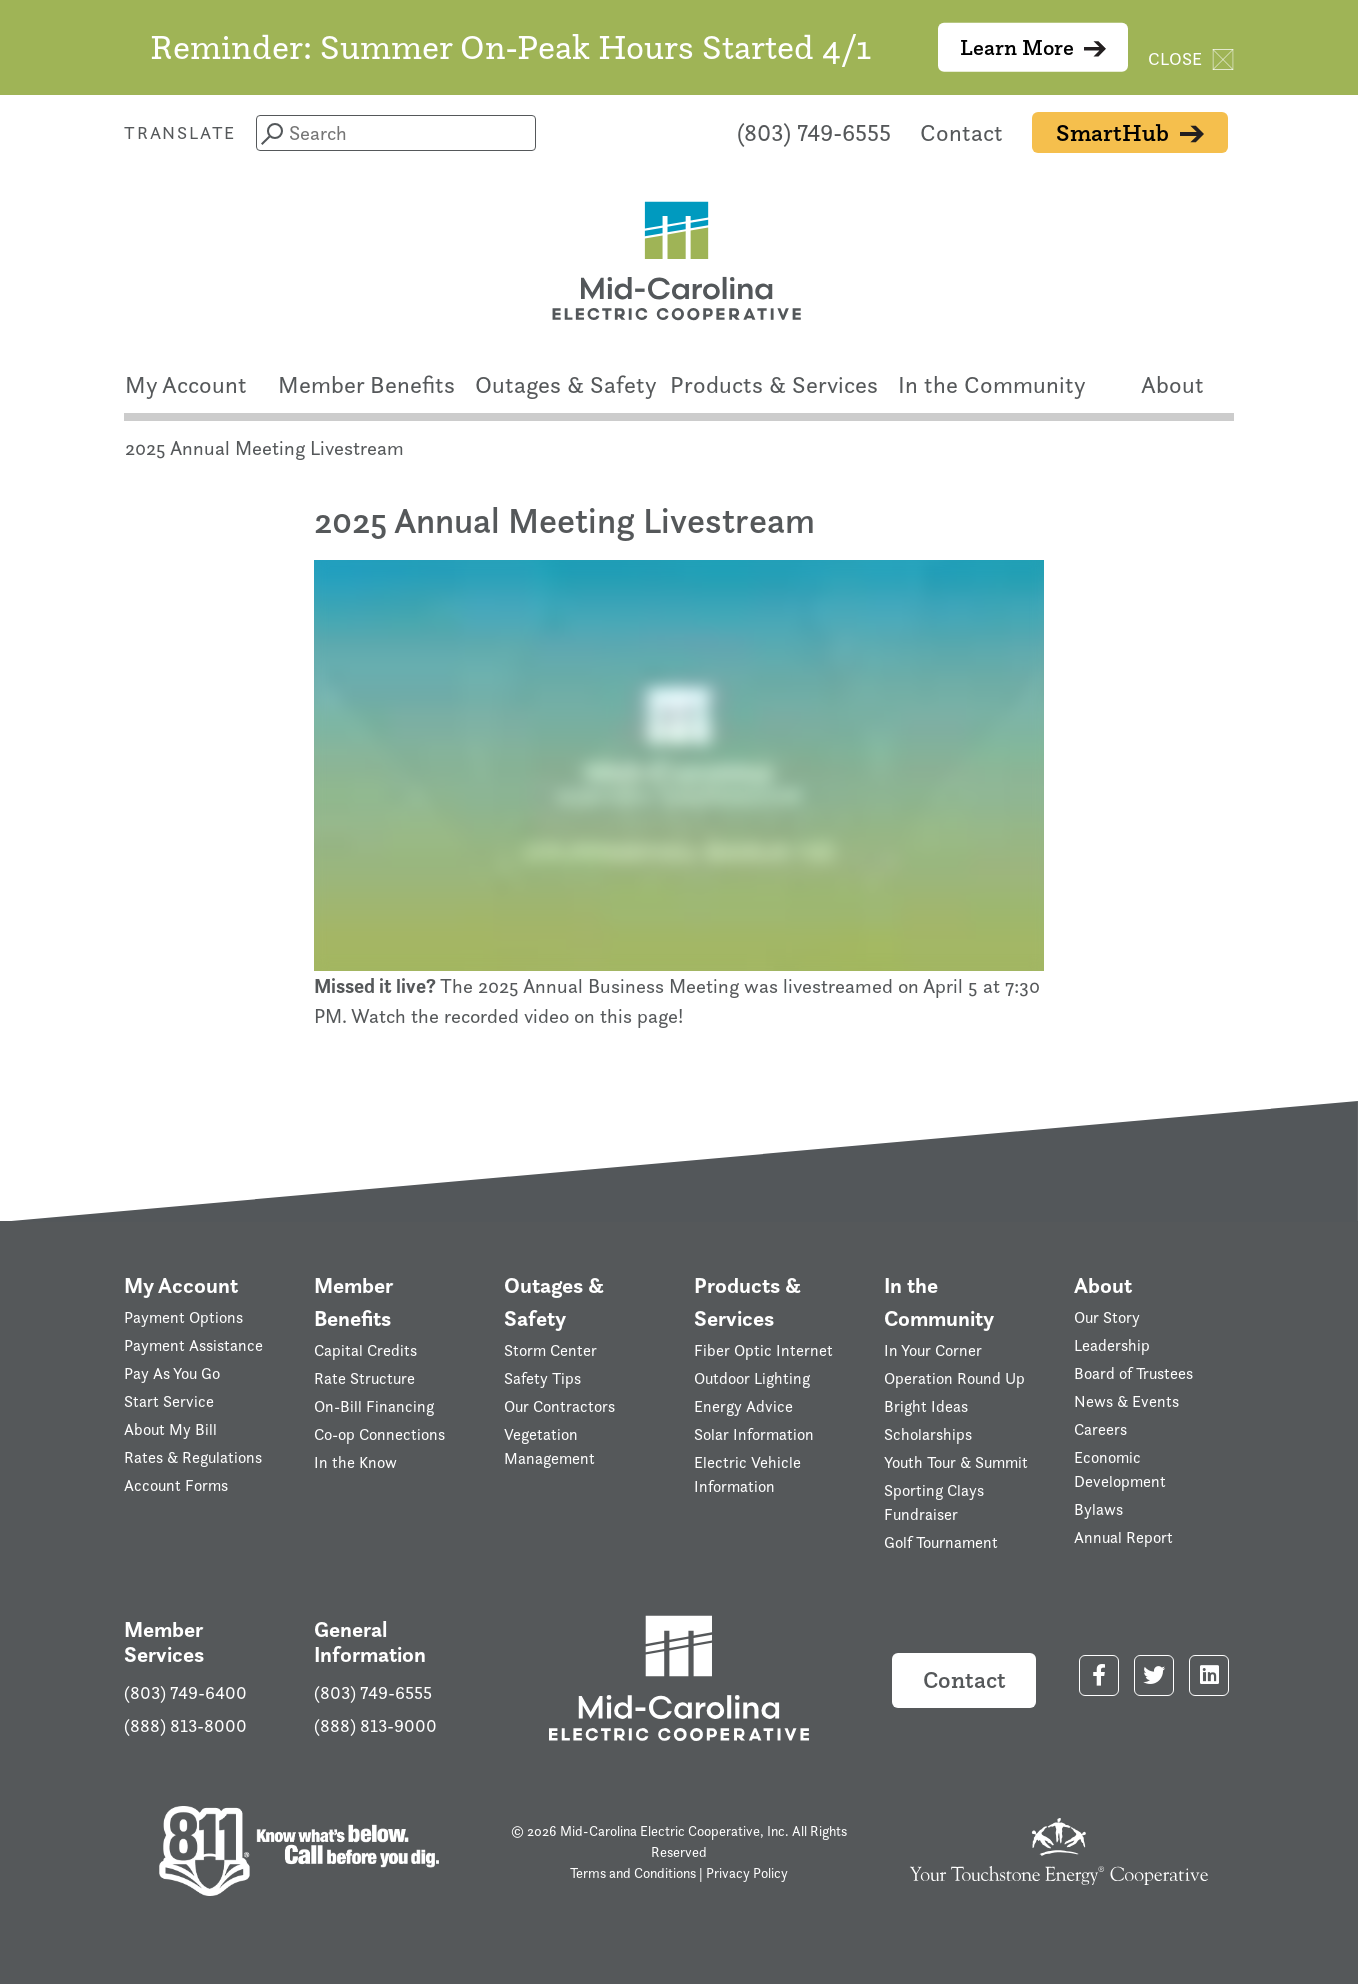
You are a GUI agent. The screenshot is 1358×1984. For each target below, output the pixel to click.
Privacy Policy (747, 1872)
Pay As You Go (172, 1373)
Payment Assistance (193, 1345)
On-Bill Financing (374, 1406)
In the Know (355, 1462)
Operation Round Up (954, 1378)
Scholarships (928, 1434)
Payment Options (183, 1317)
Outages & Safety (566, 384)
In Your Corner (933, 1350)
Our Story (1107, 1317)
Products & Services (774, 384)
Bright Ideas (926, 1406)
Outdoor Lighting (752, 1378)
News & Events (1126, 1401)
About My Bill (170, 1429)
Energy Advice (743, 1406)
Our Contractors (559, 1406)
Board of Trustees (1133, 1373)
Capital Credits (365, 1350)
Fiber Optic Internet (763, 1350)
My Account (186, 384)
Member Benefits (366, 384)
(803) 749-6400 (185, 1693)
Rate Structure (364, 1378)
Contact (961, 132)
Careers (1100, 1429)
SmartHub (1130, 132)
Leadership (1112, 1345)
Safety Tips (542, 1378)
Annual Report (1123, 1537)
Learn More (1033, 47)
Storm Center (550, 1350)
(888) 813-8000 (185, 1726)
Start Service (169, 1401)
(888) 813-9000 (375, 1726)
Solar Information (754, 1434)
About (1172, 384)
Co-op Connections (379, 1434)
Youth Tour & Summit (956, 1462)
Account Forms (176, 1485)
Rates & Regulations (193, 1457)
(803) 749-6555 (814, 132)
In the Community (992, 384)
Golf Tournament (941, 1542)
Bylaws (1098, 1509)
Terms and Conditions (633, 1872)
